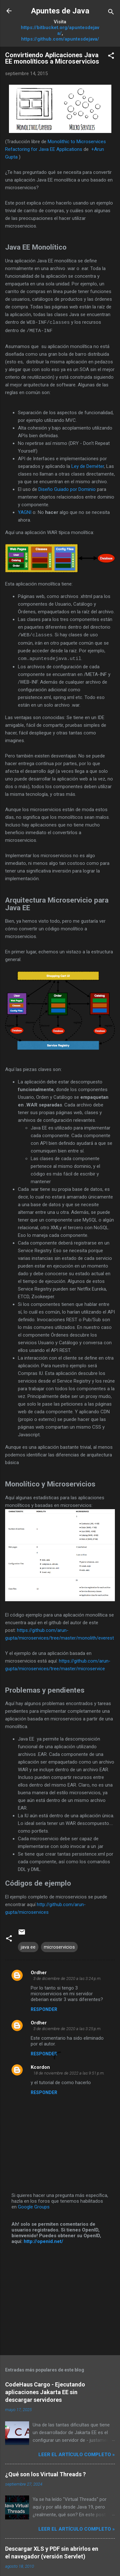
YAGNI (24, 512)
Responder (44, 2008)
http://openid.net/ (43, 2240)
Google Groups (34, 2205)
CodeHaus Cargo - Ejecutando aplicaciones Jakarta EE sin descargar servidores (45, 2391)
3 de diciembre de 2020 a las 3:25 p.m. (67, 2027)
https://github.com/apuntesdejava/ (60, 39)
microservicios (59, 1946)
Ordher (39, 1971)
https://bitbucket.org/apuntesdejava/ (60, 30)
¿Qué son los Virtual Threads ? (45, 2473)
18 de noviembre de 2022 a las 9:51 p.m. (69, 2071)
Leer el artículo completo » (76, 2453)
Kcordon (40, 2066)
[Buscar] (111, 13)
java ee (28, 1946)
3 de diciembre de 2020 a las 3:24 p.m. (67, 1977)
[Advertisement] (60, 2299)
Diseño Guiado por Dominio (67, 489)
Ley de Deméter (87, 466)
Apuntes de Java (60, 10)
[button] (111, 57)
